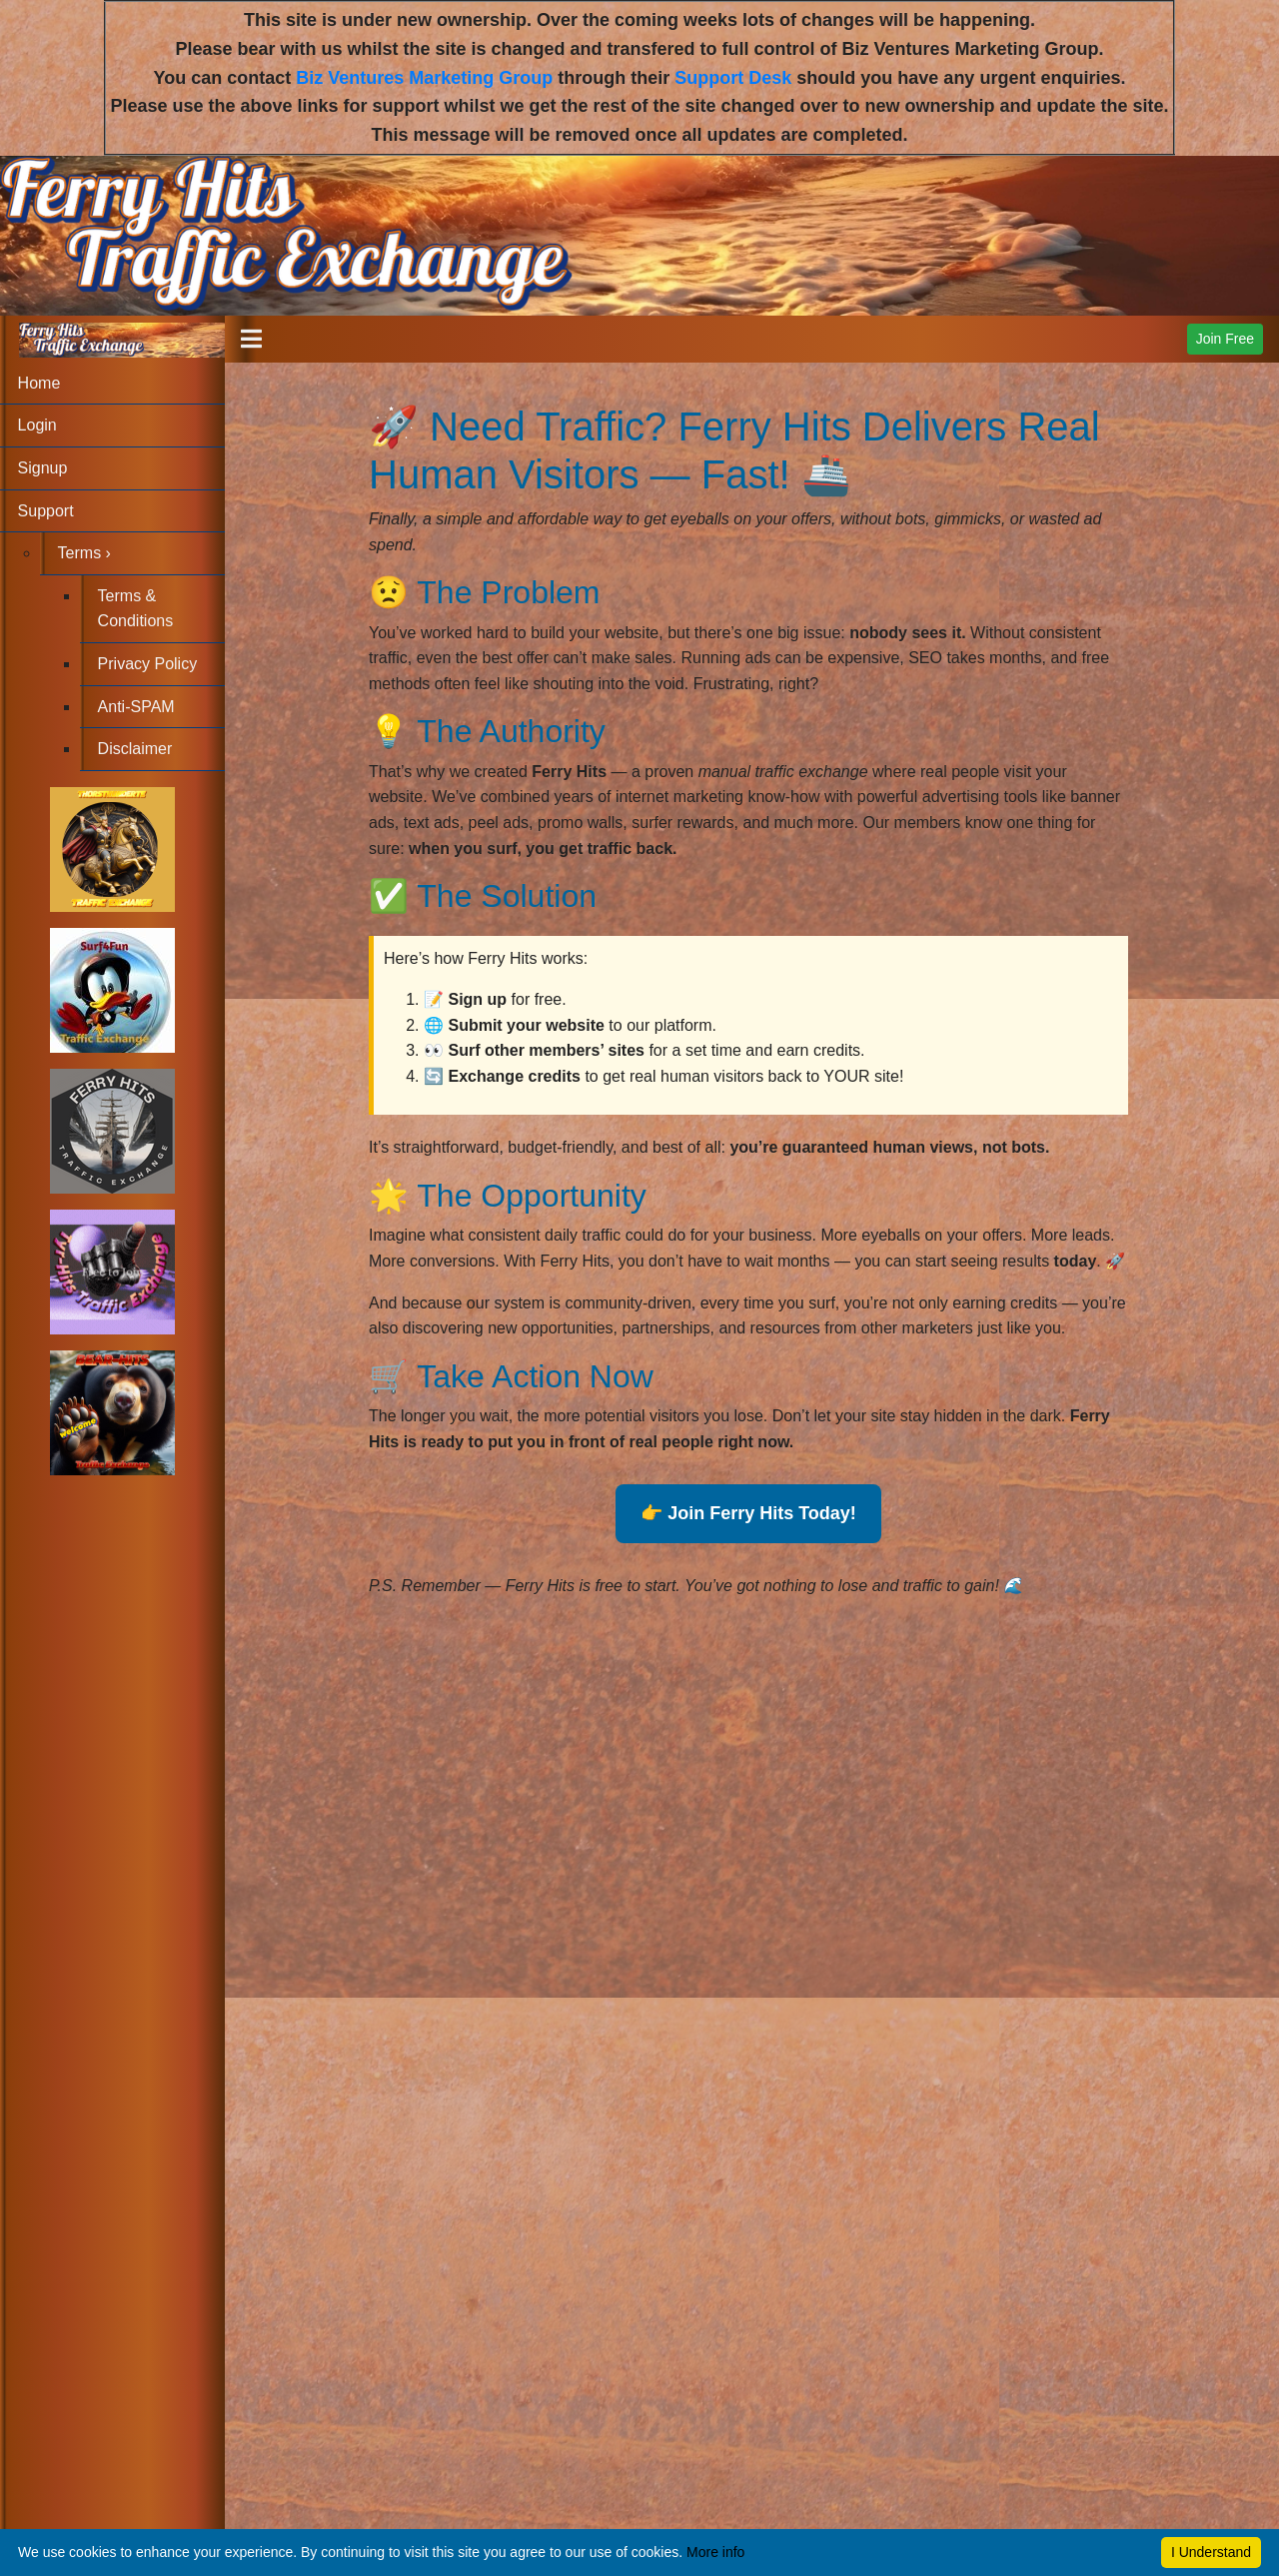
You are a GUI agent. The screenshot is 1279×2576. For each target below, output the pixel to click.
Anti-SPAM (136, 706)
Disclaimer (135, 748)
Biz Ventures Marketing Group (424, 78)
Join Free (1225, 339)
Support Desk (732, 78)
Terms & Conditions (136, 608)
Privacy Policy (148, 663)
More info (715, 2552)
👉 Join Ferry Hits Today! (748, 1513)
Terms (84, 552)
